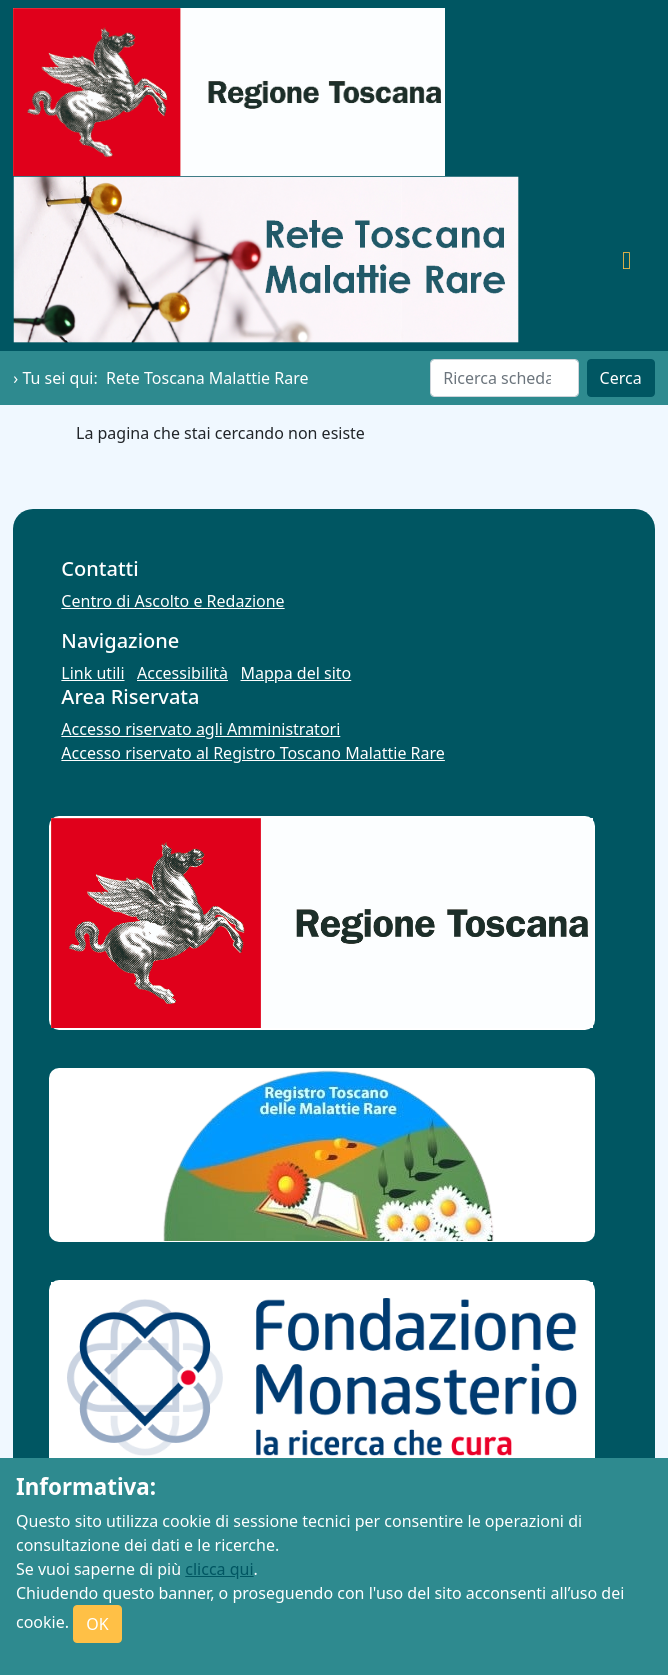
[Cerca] (504, 378)
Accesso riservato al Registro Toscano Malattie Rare (253, 753)
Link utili (92, 673)
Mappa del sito (296, 673)
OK (97, 1624)
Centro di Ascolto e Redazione (172, 601)
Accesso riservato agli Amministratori (200, 729)
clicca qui (219, 1569)
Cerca (621, 378)
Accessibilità (182, 673)
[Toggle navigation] (627, 259)
